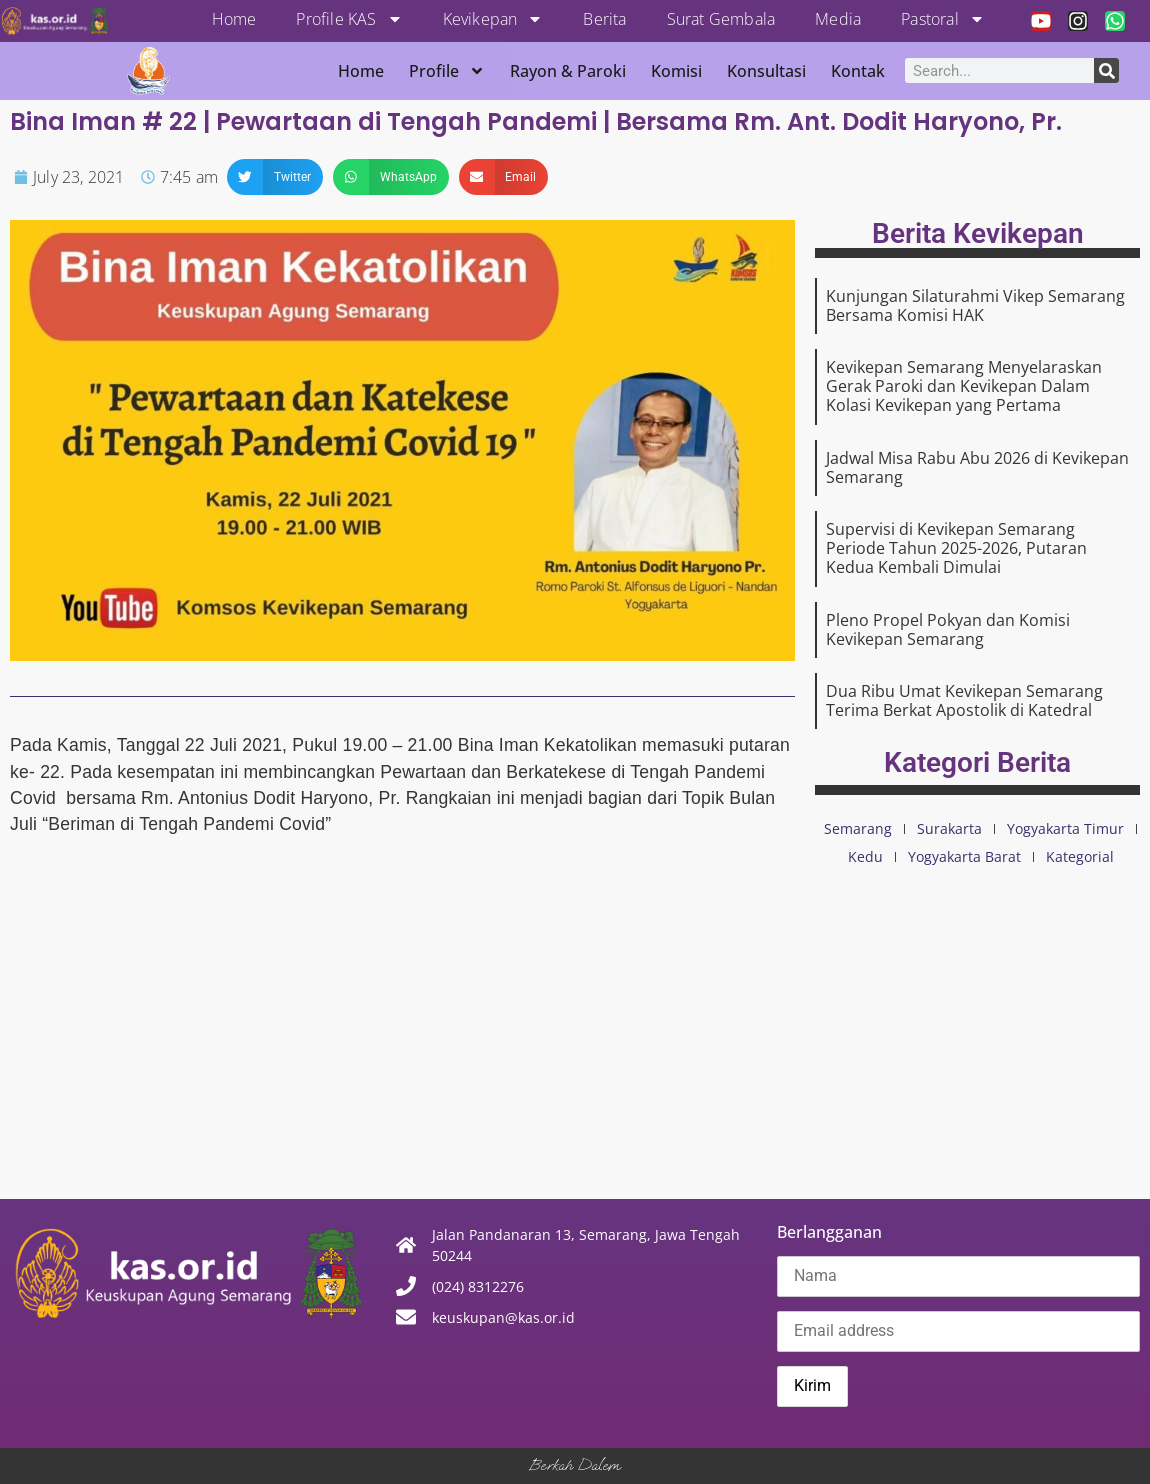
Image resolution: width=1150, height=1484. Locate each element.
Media (838, 19)
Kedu (865, 856)
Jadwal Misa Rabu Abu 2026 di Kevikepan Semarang (977, 467)
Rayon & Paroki (568, 71)
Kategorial (1080, 856)
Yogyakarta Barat (964, 856)
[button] (275, 177)
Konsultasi (766, 71)
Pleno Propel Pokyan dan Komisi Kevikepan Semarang (948, 629)
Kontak (858, 71)
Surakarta (949, 828)
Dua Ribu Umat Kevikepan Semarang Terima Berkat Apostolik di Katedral (964, 700)
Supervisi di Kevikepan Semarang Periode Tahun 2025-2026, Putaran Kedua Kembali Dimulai (956, 548)
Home (234, 19)
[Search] (1106, 70)
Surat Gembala (721, 19)
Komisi (676, 71)
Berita (604, 19)
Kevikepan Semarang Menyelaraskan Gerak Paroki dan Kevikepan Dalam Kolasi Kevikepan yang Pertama (964, 386)
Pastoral (943, 19)
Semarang (858, 828)
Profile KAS (349, 19)
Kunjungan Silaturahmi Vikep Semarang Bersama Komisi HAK (975, 305)
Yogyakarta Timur (1065, 828)
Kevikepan (493, 19)
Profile (447, 71)
